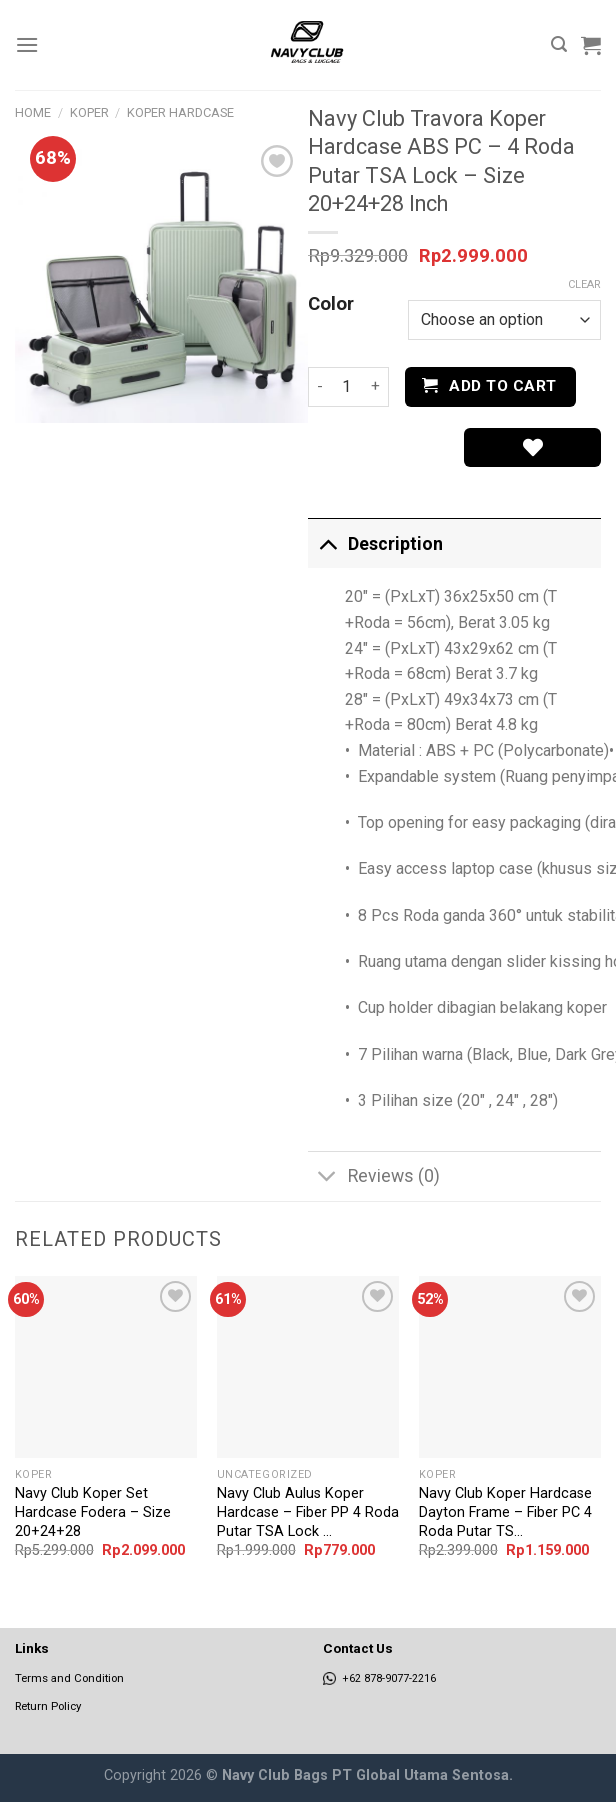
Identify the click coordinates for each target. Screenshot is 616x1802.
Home (33, 112)
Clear (584, 284)
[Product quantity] (347, 387)
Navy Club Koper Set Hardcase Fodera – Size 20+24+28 (93, 1512)
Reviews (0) (374, 1178)
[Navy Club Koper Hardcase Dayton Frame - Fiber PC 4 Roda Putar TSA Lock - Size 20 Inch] (510, 1367)
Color (331, 305)
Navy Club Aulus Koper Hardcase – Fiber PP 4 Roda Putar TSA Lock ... (308, 1512)
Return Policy (48, 1706)
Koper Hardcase (180, 112)
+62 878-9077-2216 (379, 1678)
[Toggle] (327, 543)
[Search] (559, 44)
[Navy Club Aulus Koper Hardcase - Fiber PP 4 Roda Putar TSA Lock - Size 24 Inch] (308, 1367)
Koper (89, 112)
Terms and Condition (69, 1678)
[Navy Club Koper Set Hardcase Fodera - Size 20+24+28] (106, 1367)
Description (375, 543)
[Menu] (27, 44)
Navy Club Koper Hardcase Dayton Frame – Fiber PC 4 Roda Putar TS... (505, 1512)
